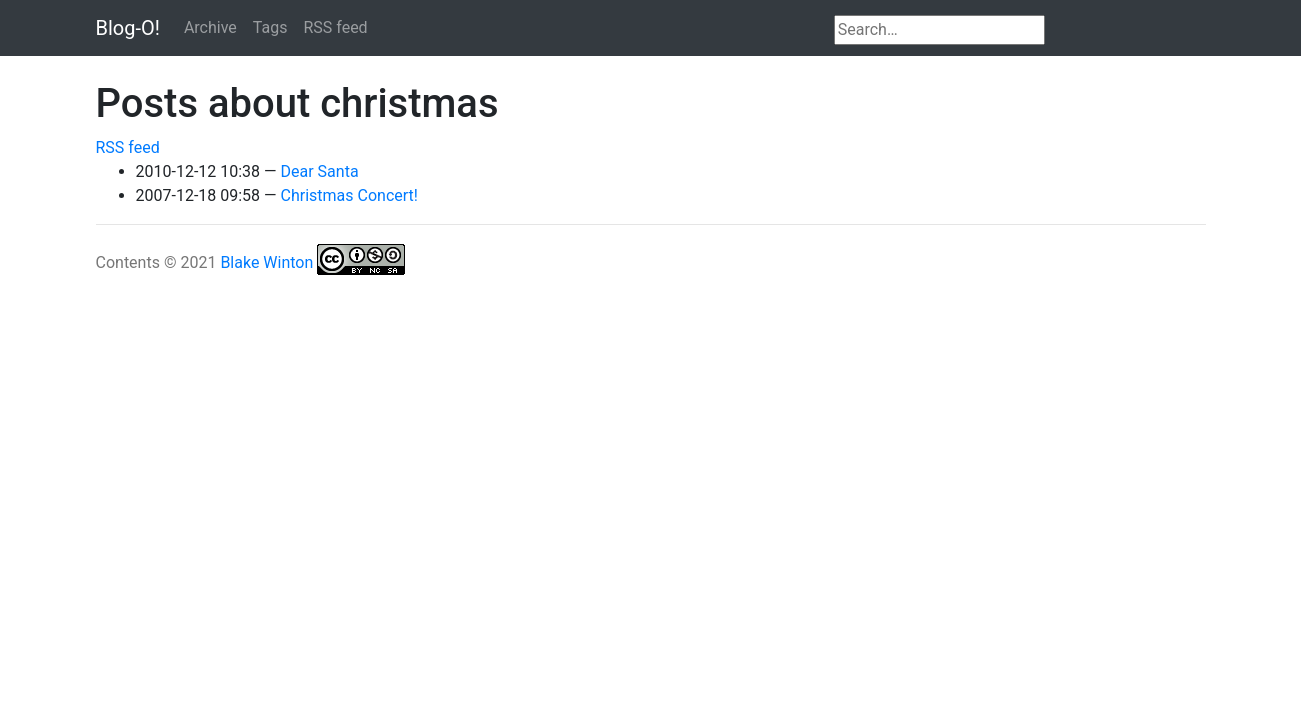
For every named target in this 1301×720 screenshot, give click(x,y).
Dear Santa (320, 171)
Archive (210, 27)
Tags (270, 27)
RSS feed (335, 27)
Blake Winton (266, 262)
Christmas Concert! (349, 195)
